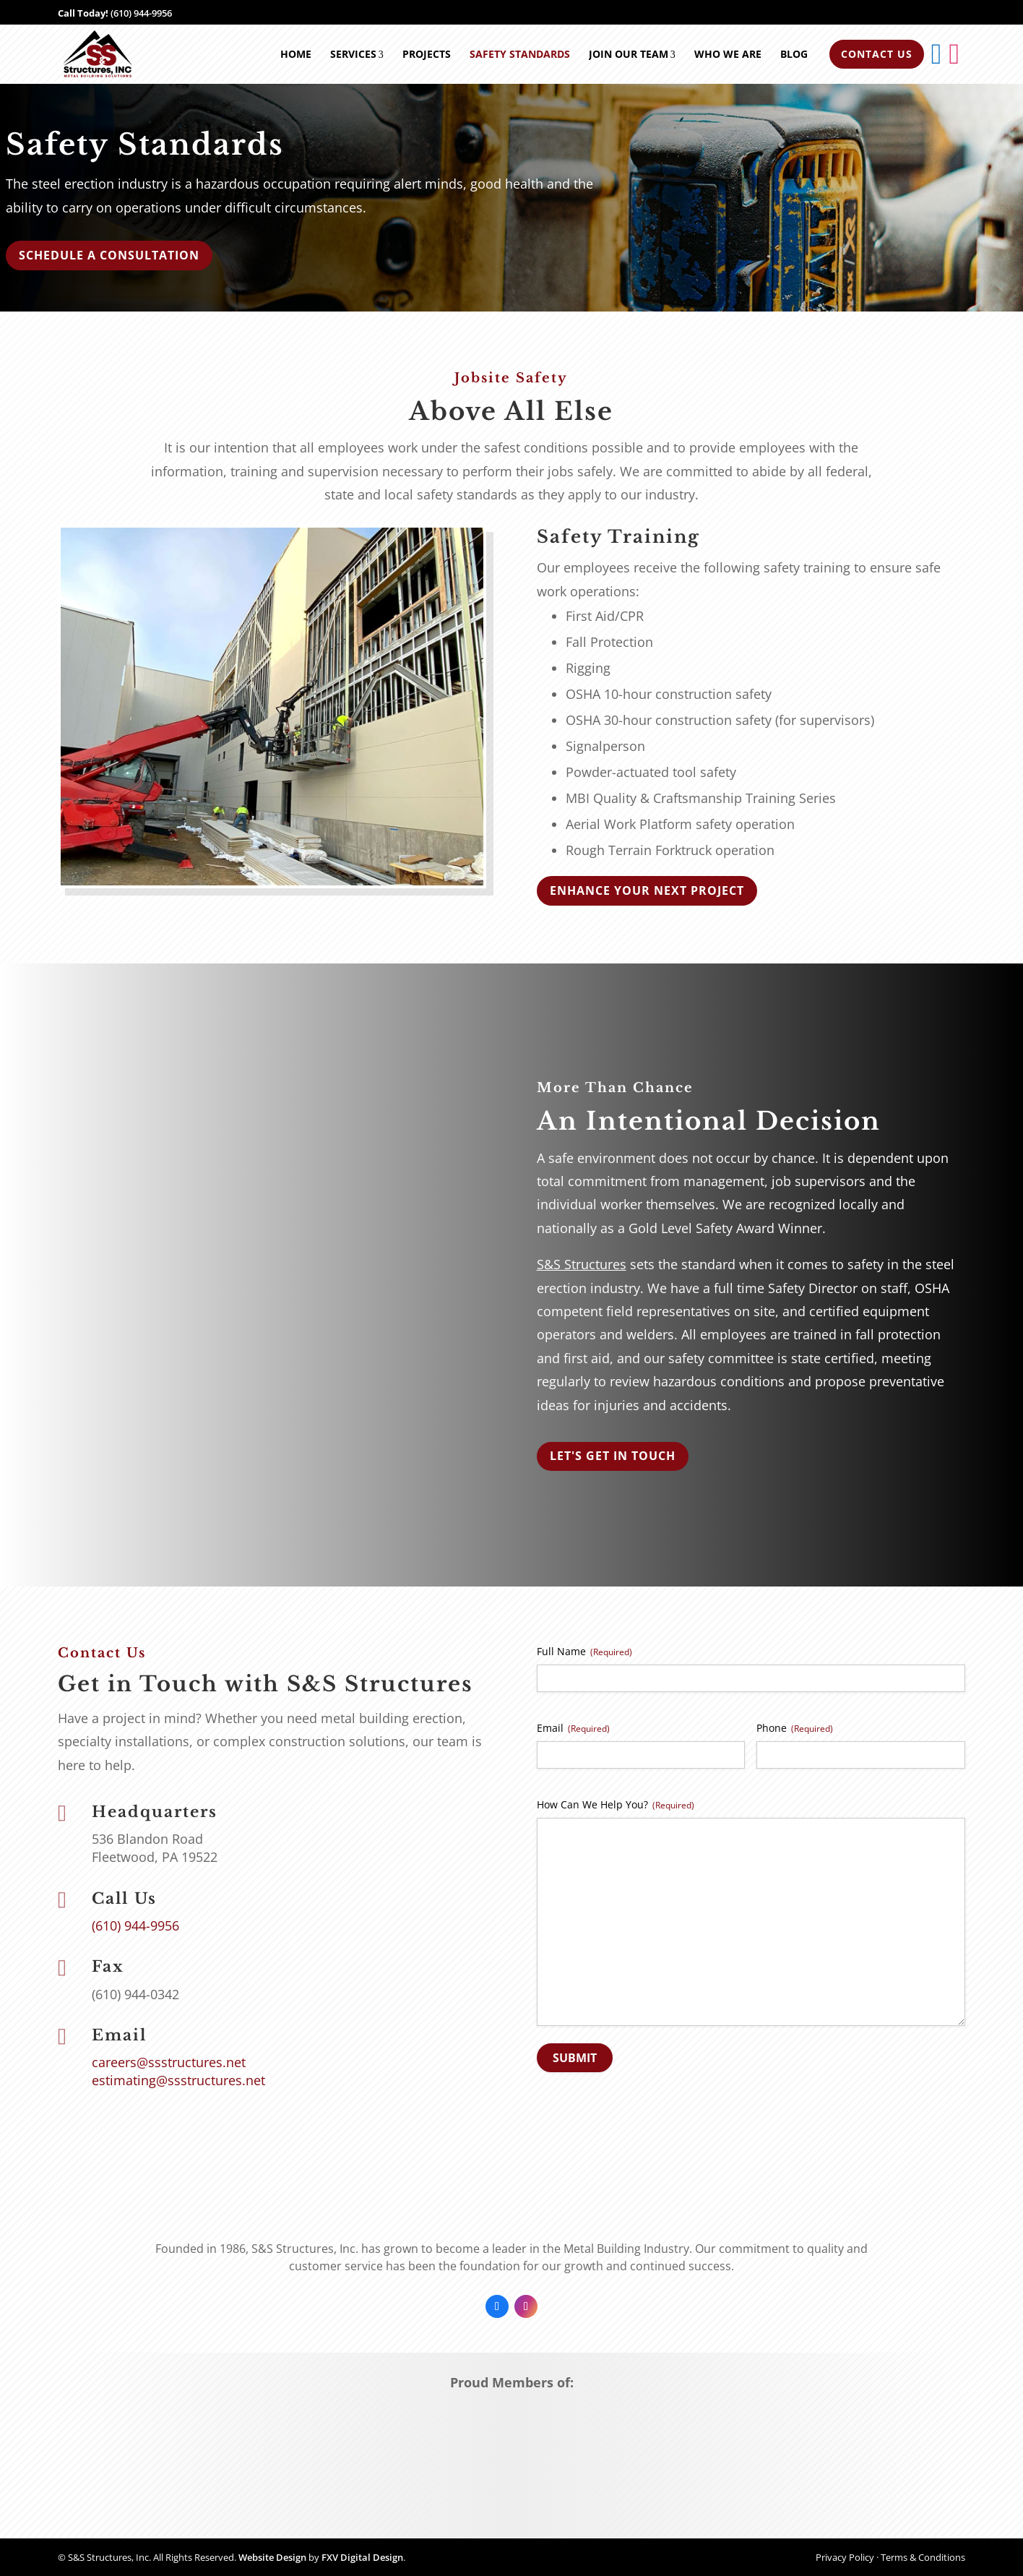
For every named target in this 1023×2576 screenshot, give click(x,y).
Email (573, 1728)
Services (357, 54)
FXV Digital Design (362, 2557)
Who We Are (727, 54)
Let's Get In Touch (612, 1456)
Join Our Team (632, 54)
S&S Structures (581, 1264)
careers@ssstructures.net (169, 2062)
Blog (794, 54)
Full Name (584, 1651)
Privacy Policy (845, 2557)
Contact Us (876, 54)
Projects (426, 54)
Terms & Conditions (923, 2557)
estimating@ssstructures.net (178, 2080)
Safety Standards (520, 54)
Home (295, 54)
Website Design (272, 2557)
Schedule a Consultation (109, 255)
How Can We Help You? (615, 1804)
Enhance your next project (647, 890)
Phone (794, 1728)
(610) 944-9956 (141, 13)
